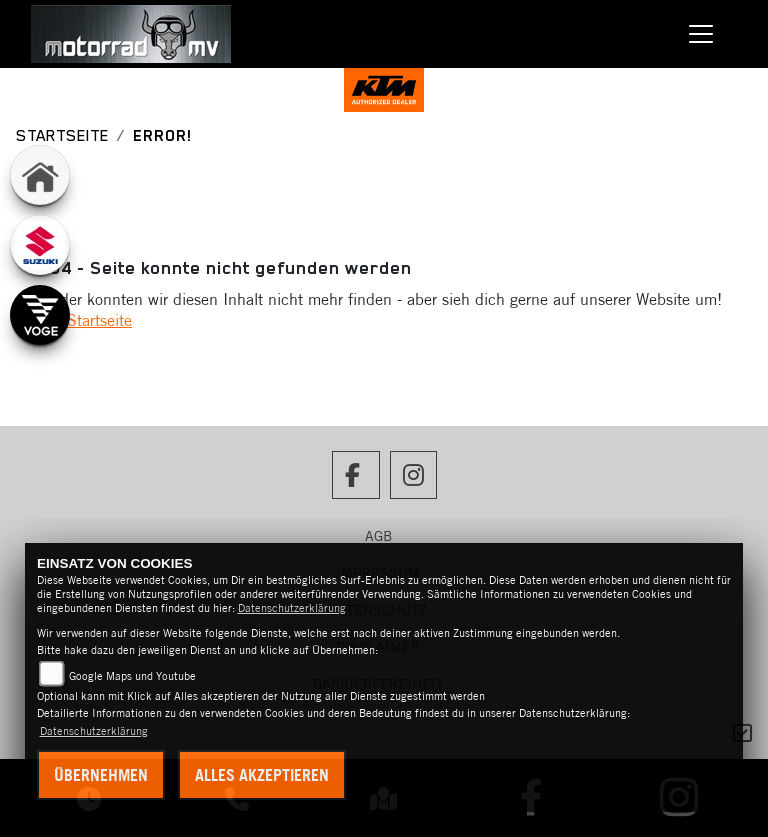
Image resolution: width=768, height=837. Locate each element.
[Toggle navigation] (702, 34)
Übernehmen (101, 775)
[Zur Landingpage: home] (40, 175)
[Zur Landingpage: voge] (40, 315)
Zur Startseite (85, 320)
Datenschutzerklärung (292, 608)
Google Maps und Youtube (132, 676)
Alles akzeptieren (262, 775)
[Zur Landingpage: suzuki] (40, 245)
